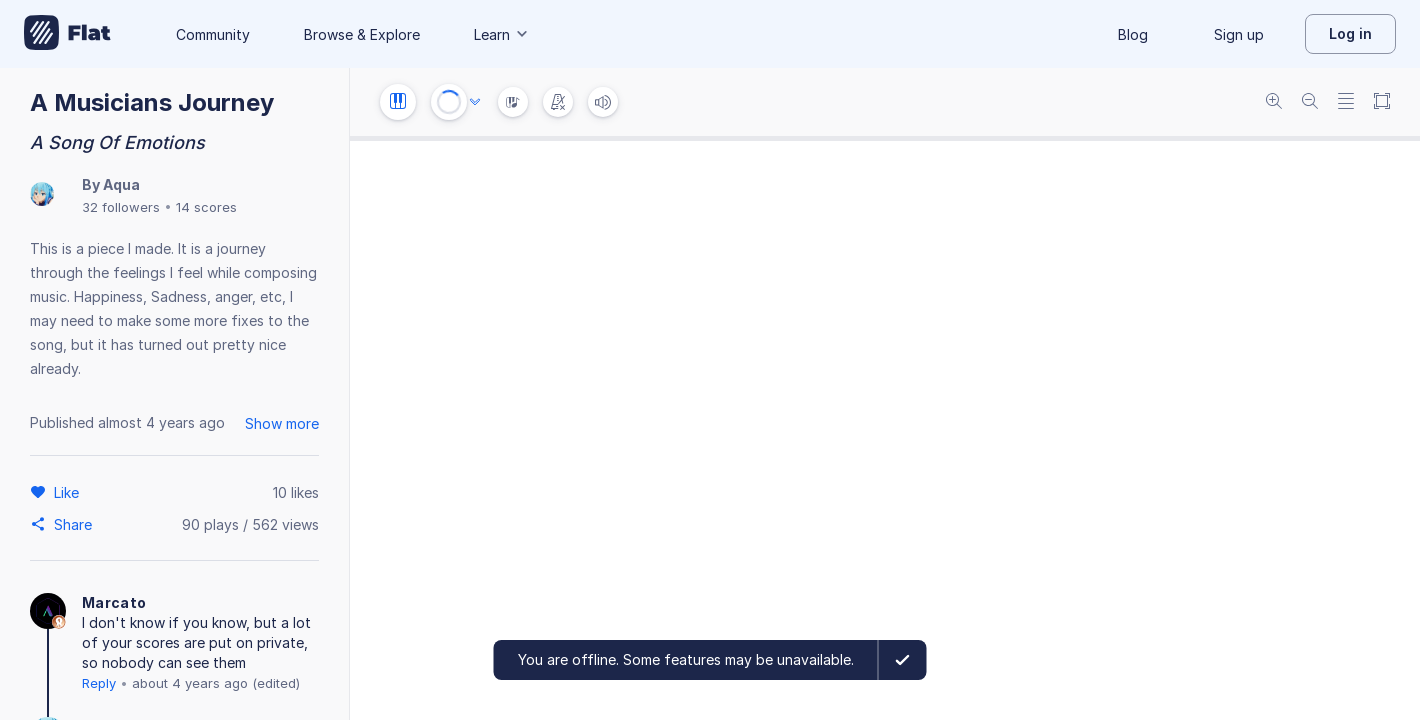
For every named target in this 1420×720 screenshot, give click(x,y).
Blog (1133, 34)
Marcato (114, 602)
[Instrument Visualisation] (513, 102)
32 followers (121, 207)
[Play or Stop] (449, 102)
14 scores (206, 207)
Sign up (1239, 34)
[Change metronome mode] (558, 102)
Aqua (121, 184)
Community (213, 34)
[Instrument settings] (398, 102)
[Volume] (603, 102)
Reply (99, 683)
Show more (282, 423)
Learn (502, 34)
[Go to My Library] (67, 34)
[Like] (69, 492)
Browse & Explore (362, 34)
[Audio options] (475, 102)
